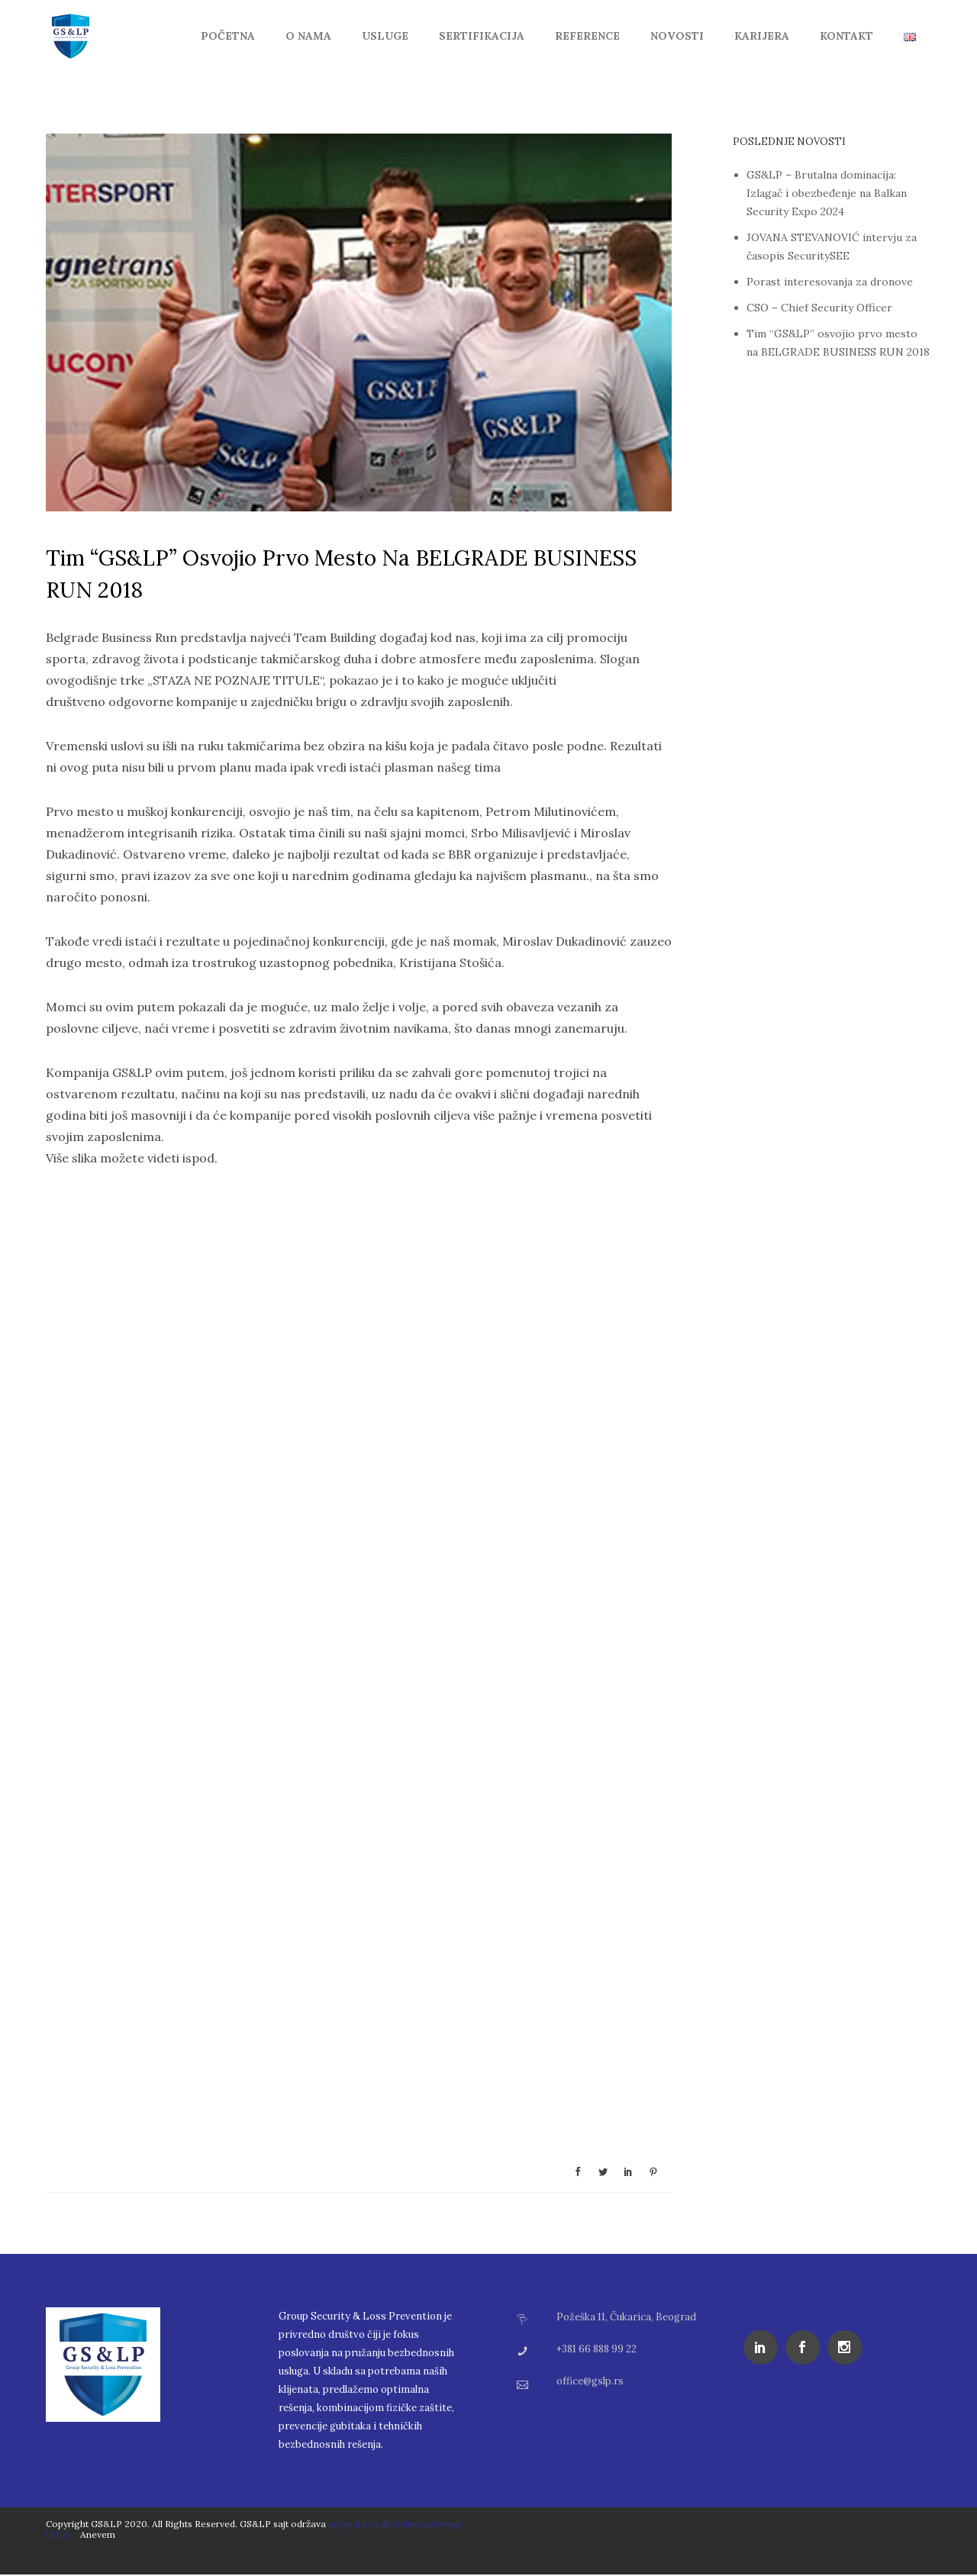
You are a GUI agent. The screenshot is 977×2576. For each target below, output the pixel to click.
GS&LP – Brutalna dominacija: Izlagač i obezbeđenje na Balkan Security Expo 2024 (826, 193)
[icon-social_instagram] (848, 2347)
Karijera (761, 36)
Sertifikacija (481, 36)
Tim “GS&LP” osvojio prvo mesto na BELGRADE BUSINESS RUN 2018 (341, 574)
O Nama (308, 36)
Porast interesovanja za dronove (829, 282)
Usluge (385, 36)
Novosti (677, 36)
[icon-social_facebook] (806, 2347)
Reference (587, 36)
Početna (228, 36)
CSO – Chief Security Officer (819, 307)
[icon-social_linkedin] (764, 2347)
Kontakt (846, 36)
